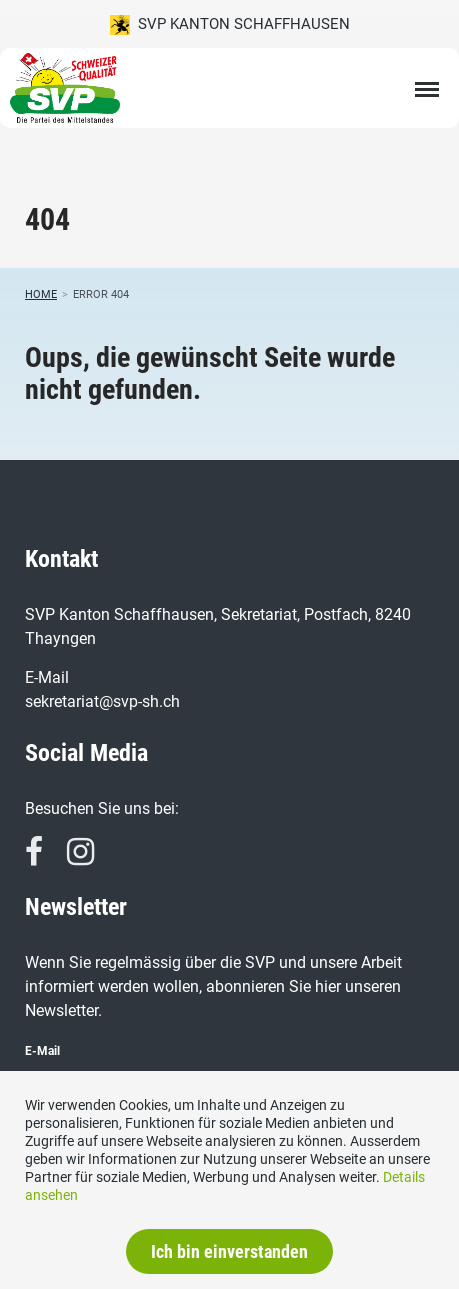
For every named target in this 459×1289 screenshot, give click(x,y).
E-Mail (42, 1051)
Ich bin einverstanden (229, 1251)
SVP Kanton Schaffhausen (230, 25)
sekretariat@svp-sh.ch (102, 701)
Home (41, 294)
